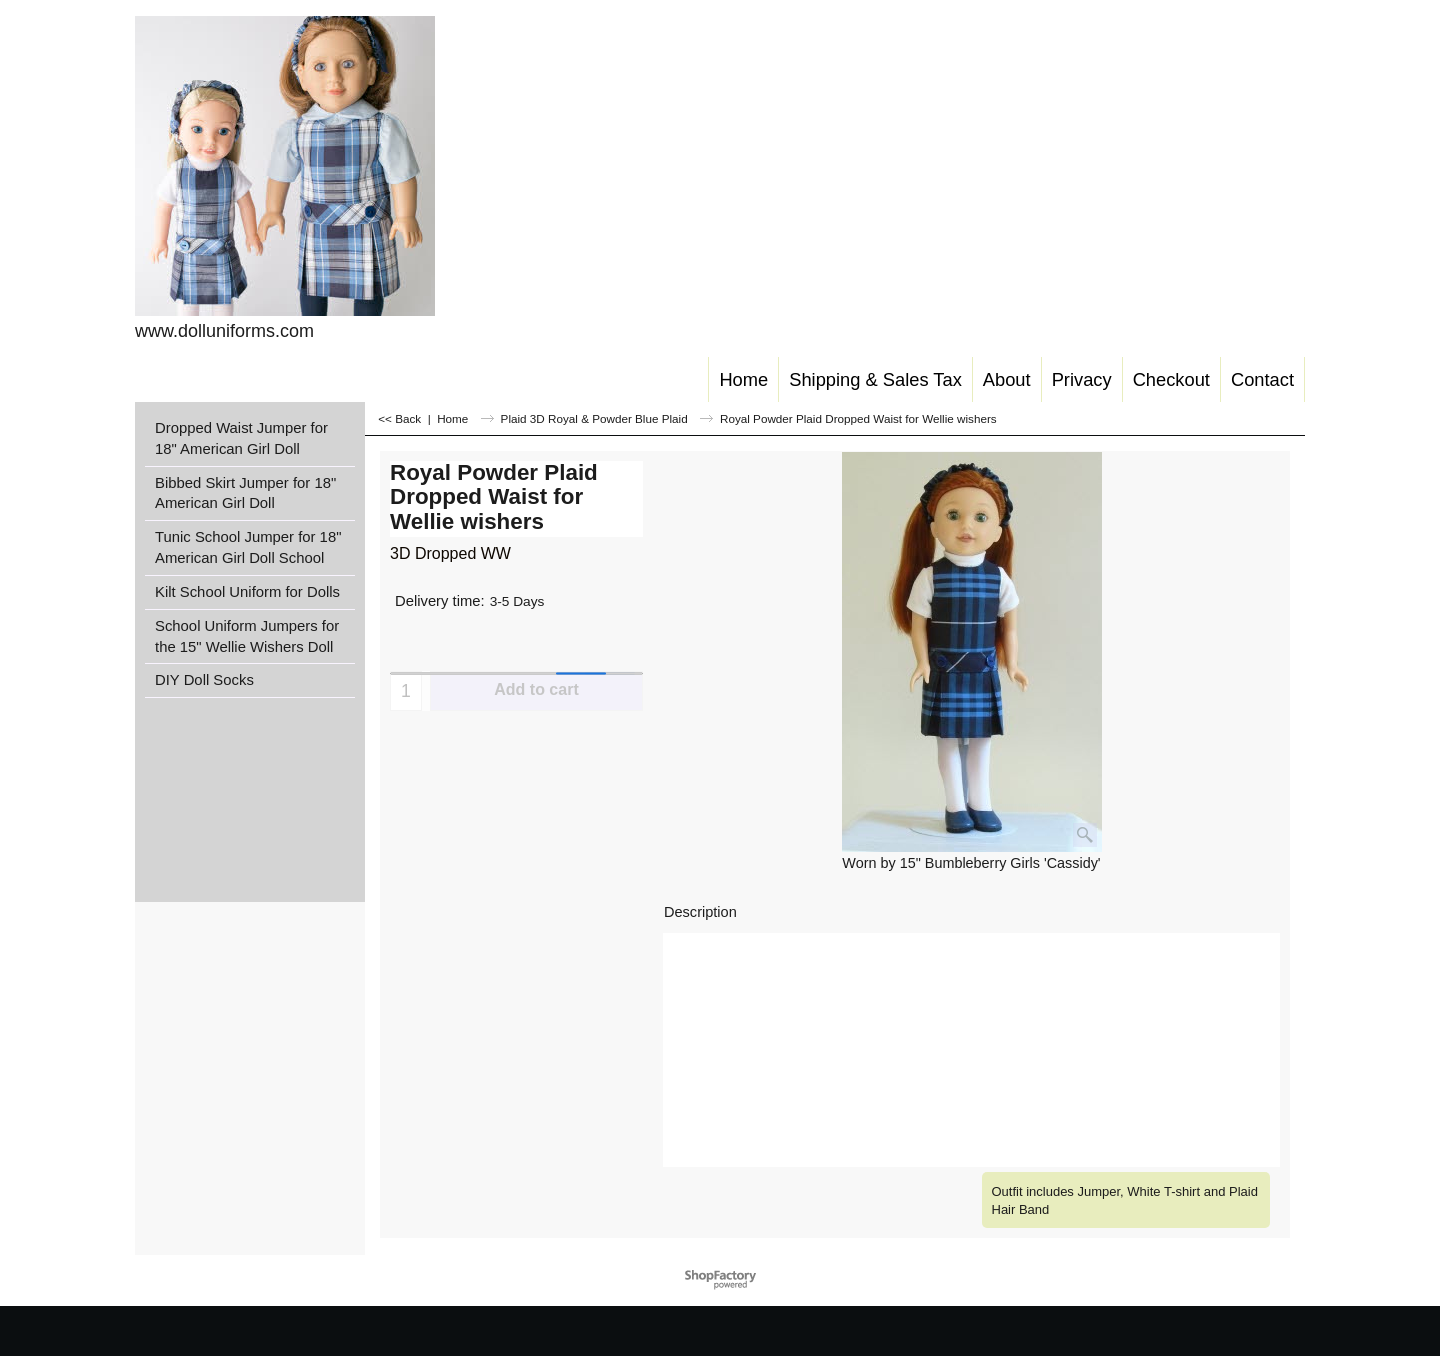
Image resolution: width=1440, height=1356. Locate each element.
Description (700, 912)
